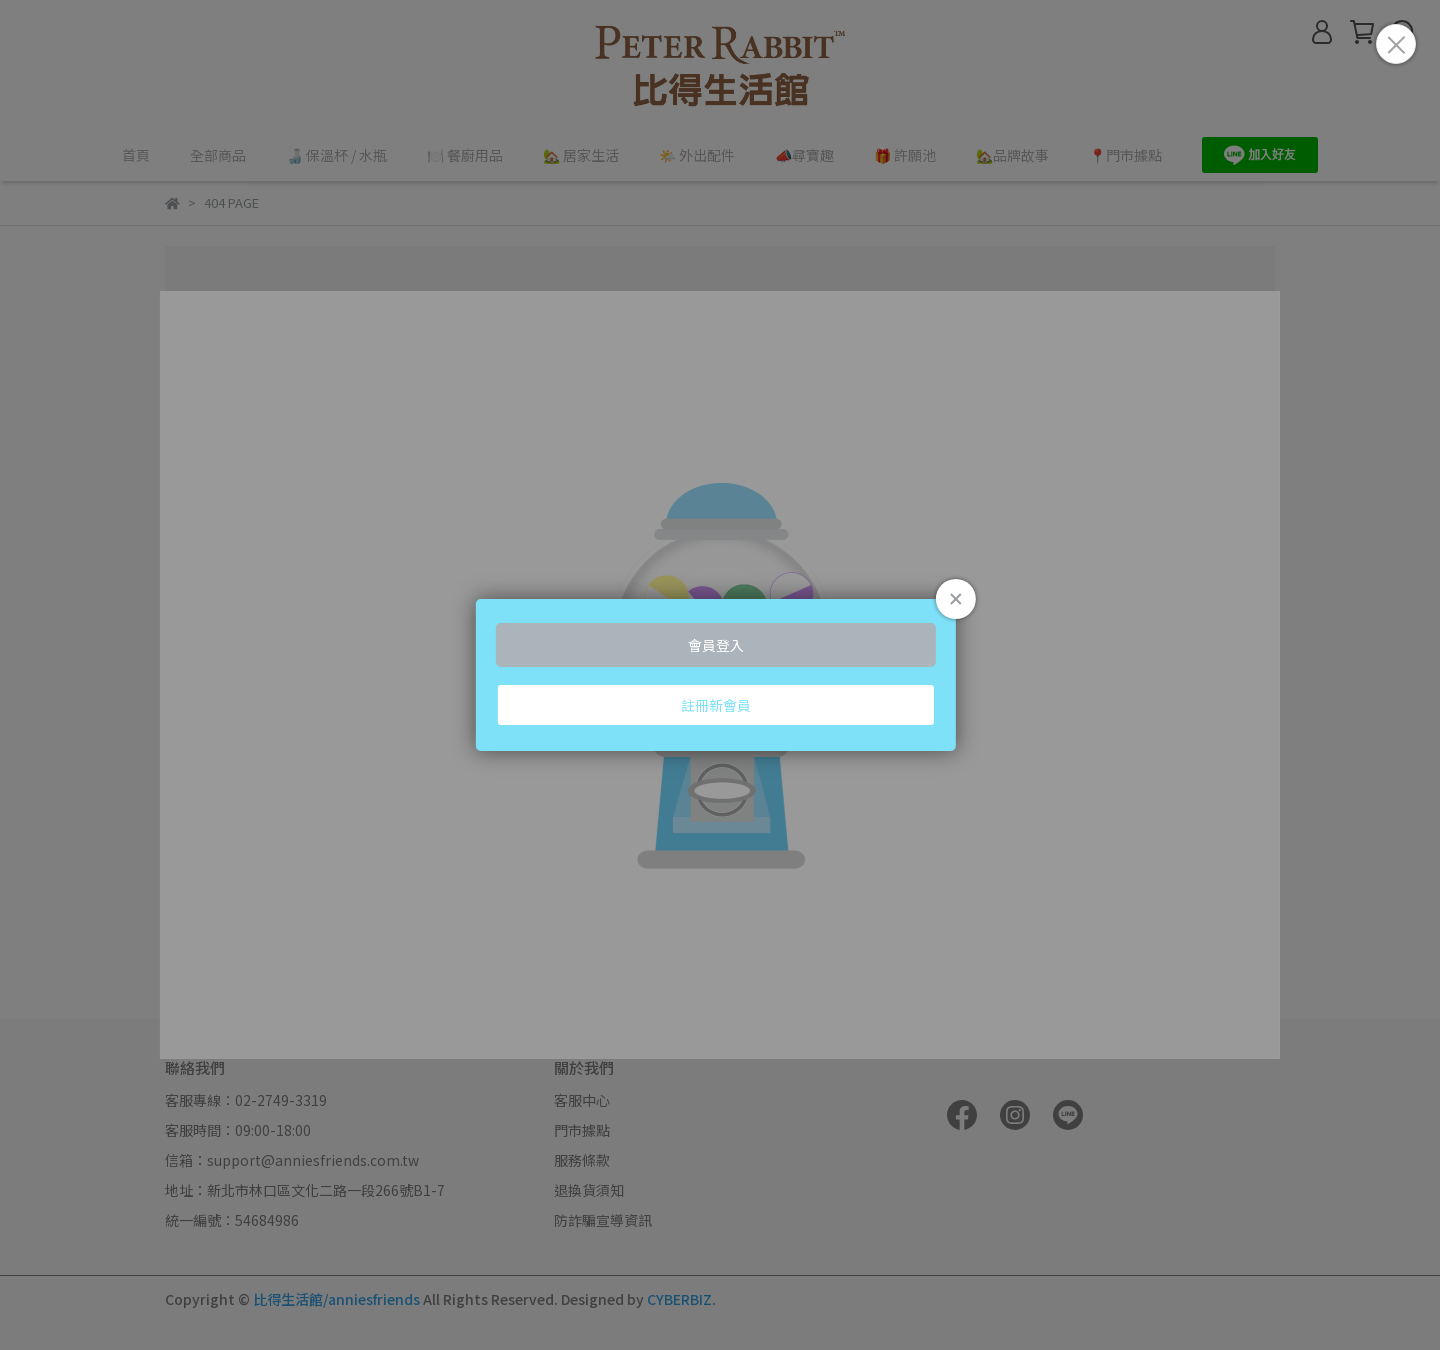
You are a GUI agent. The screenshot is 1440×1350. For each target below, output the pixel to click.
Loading (720, 675)
